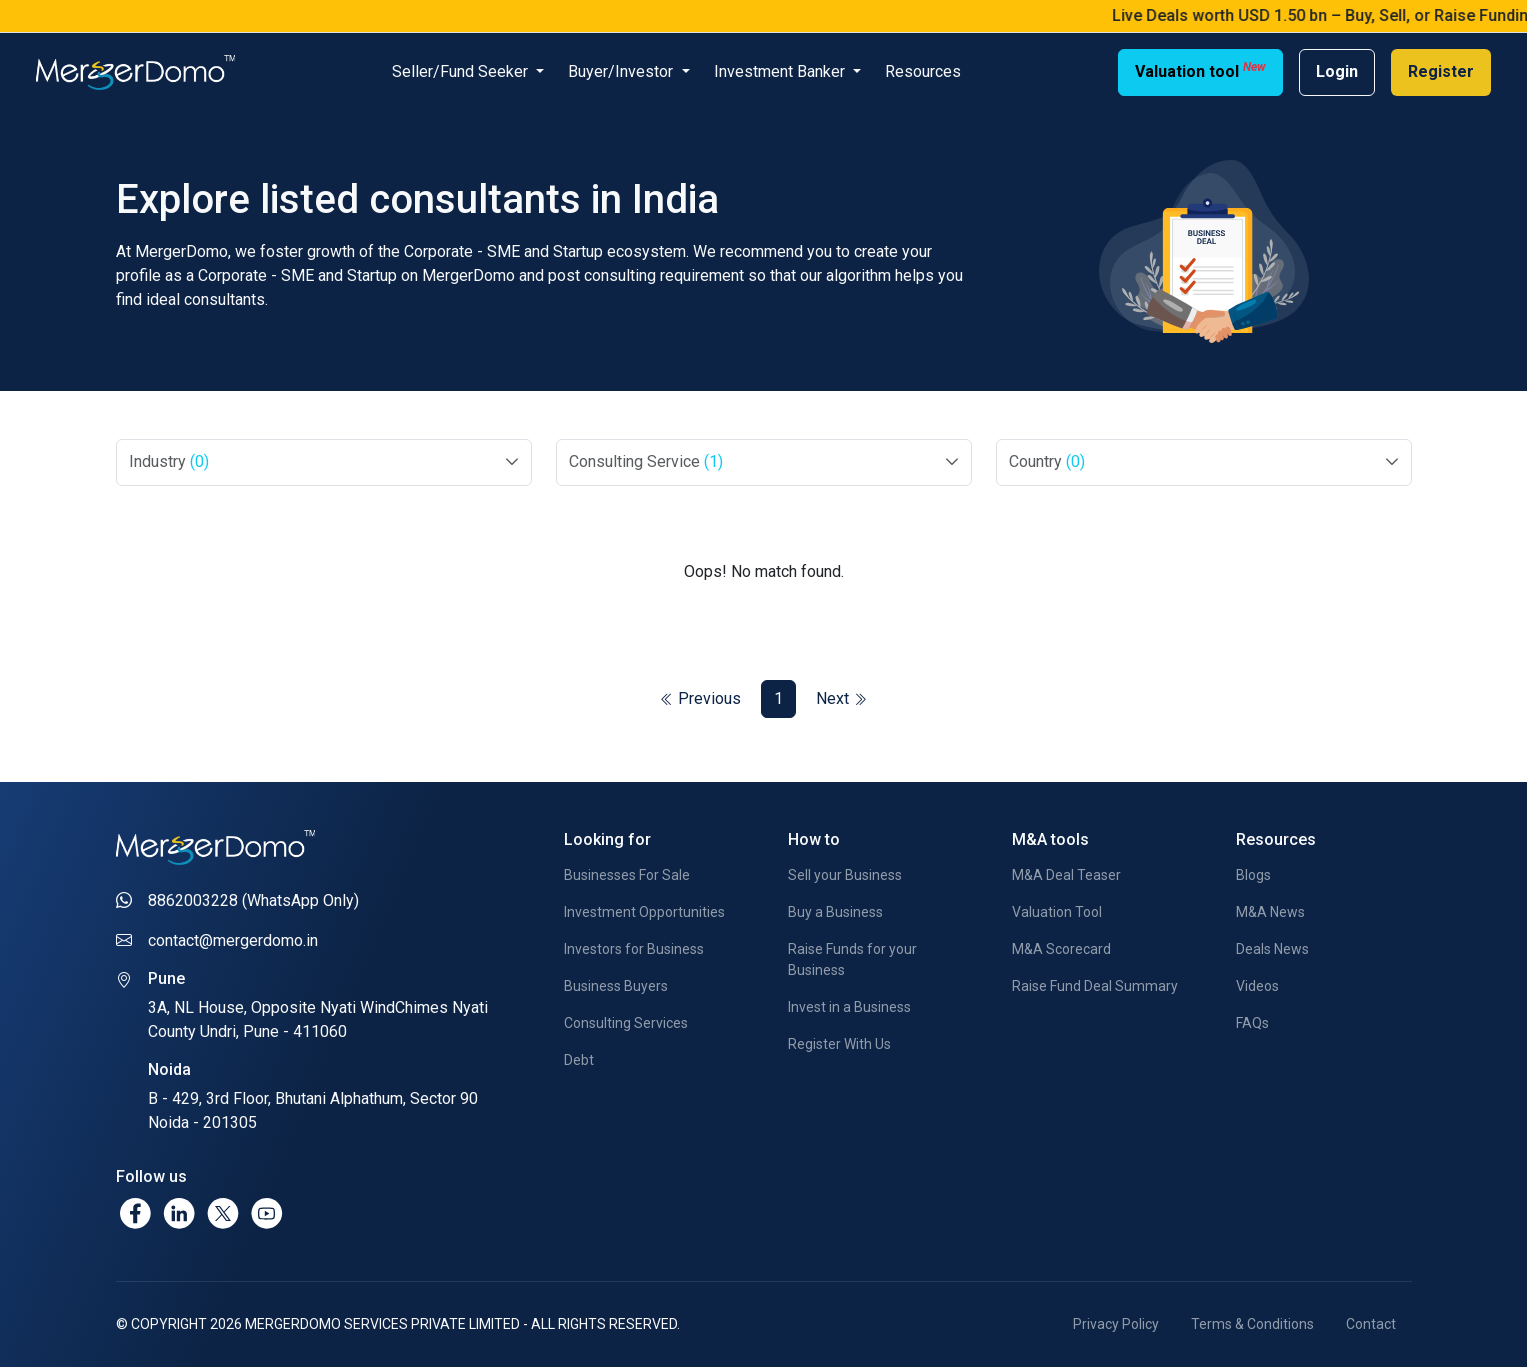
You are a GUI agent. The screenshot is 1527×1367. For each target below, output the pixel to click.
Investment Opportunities (644, 912)
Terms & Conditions (1252, 1324)
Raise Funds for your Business (852, 959)
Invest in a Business (849, 1007)
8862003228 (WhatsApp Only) (253, 900)
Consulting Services (626, 1023)
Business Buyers (616, 986)
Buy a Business (835, 912)
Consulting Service (646, 461)
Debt (579, 1060)
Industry (169, 461)
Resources (923, 71)
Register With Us (839, 1044)
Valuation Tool (1057, 912)
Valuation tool (1200, 70)
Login (1337, 71)
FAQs (1252, 1023)
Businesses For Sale (627, 875)
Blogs (1253, 875)
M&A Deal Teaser (1066, 875)
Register (1441, 71)
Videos (1257, 986)
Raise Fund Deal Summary (1095, 986)
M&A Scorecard (1061, 949)
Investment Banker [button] (781, 71)
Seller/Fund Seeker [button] (462, 71)
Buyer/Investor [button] (622, 71)
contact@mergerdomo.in (233, 940)
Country (1047, 461)
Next (841, 698)
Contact (1371, 1324)
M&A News (1270, 912)
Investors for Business (634, 949)
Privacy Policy (1116, 1324)
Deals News (1272, 949)
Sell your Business (845, 875)
